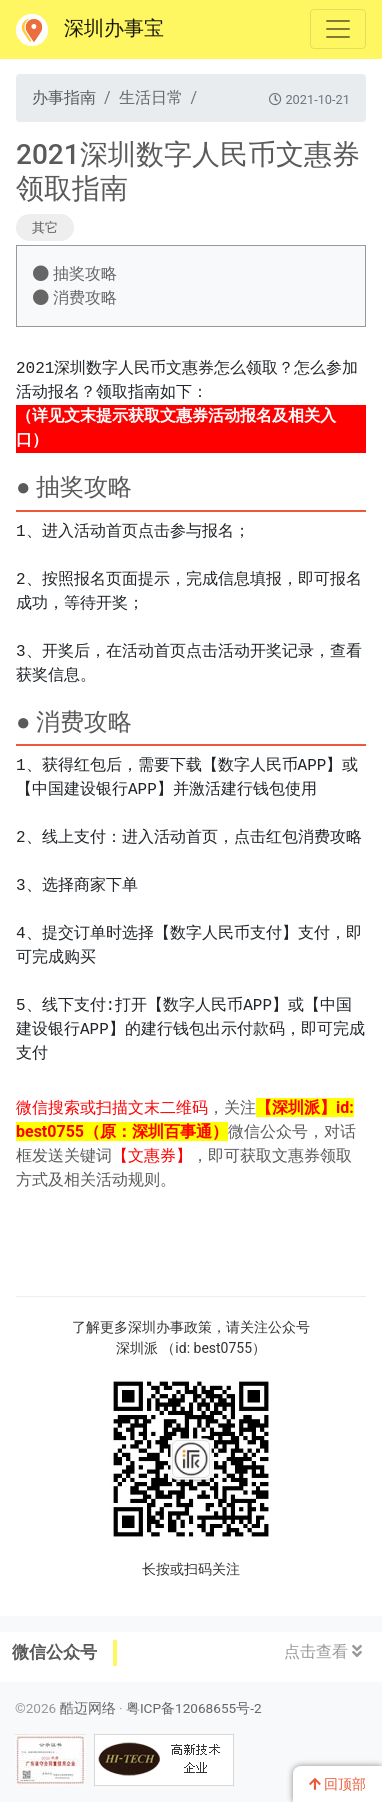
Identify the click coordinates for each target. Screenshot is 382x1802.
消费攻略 (75, 297)
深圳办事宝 (90, 30)
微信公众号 (54, 1652)
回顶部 (337, 1784)
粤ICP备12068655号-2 (194, 1708)
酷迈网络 (88, 1708)
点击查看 (323, 1651)
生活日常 (151, 97)
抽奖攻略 (75, 273)
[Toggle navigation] (338, 29)
